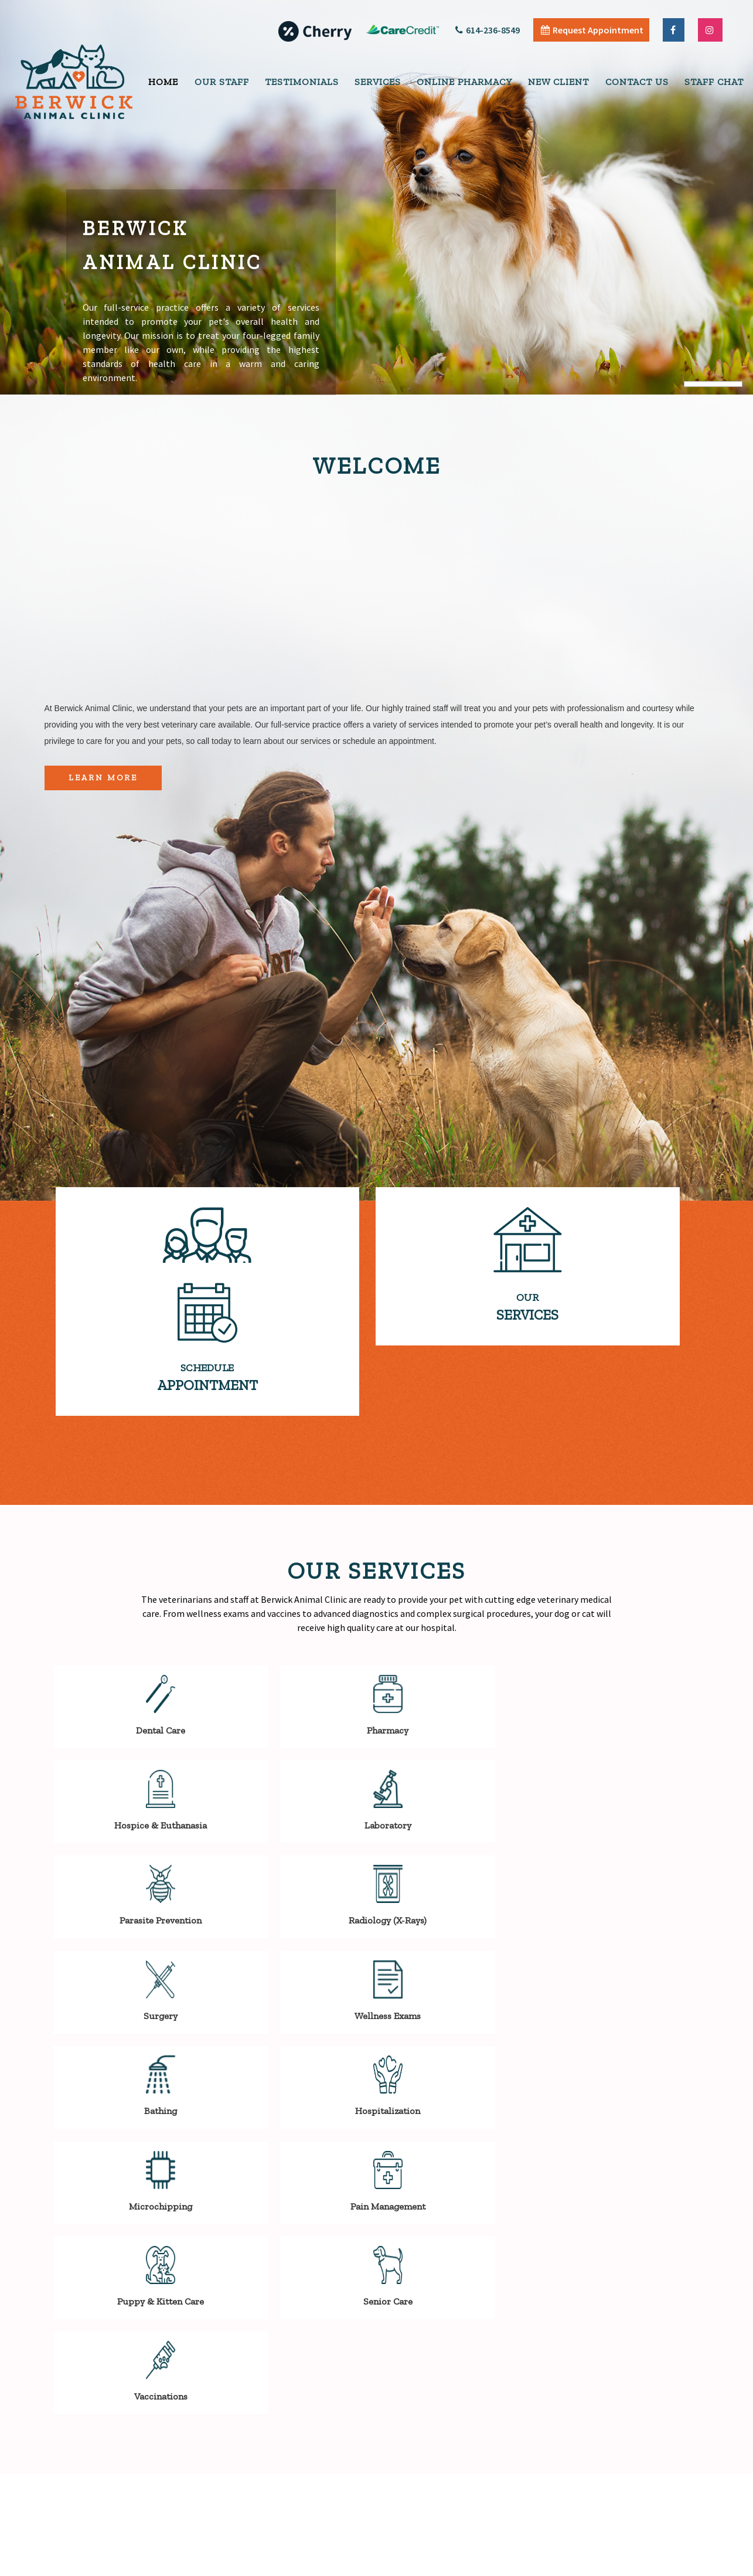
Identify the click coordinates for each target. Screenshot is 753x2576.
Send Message (673, 2466)
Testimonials (302, 81)
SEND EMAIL (137, 2424)
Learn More (103, 778)
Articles (621, 2563)
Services (378, 81)
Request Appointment (592, 30)
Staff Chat (714, 81)
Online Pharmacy (464, 81)
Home (163, 81)
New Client (558, 81)
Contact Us (637, 81)
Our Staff (222, 81)
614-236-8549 (487, 30)
